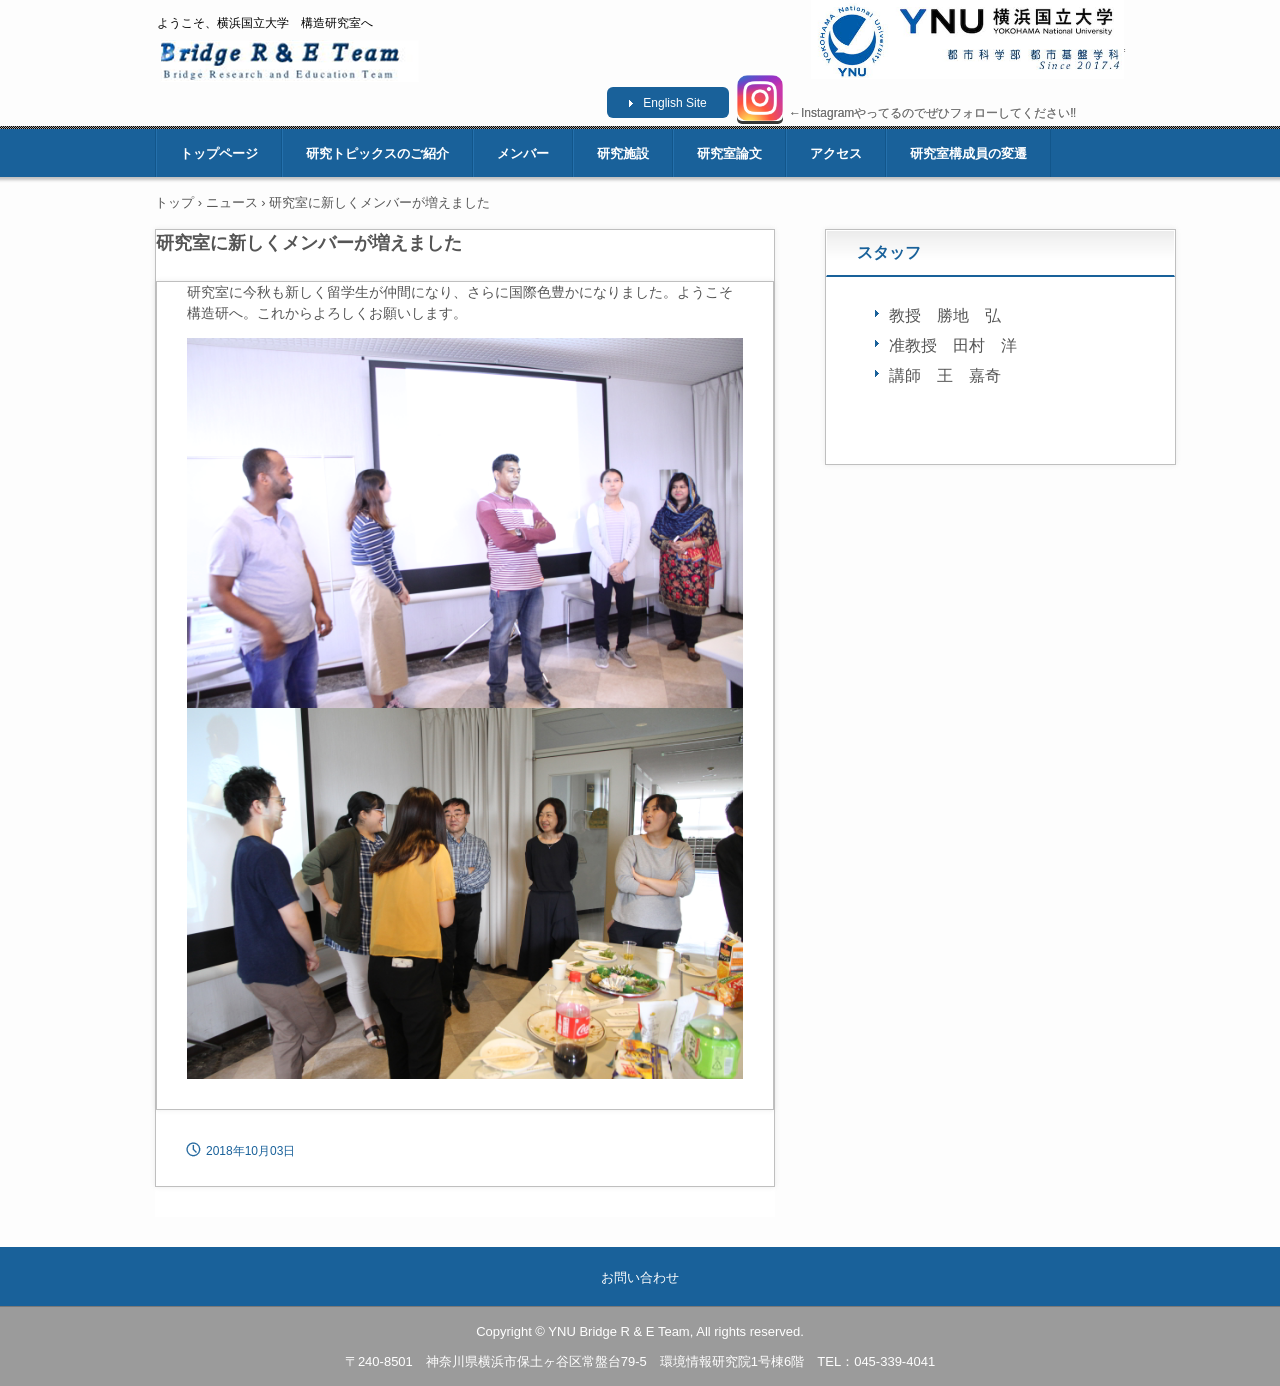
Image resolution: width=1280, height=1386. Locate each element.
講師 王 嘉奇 (945, 375)
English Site (674, 103)
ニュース (232, 202)
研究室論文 (729, 153)
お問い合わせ (640, 1277)
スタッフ (889, 252)
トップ (174, 202)
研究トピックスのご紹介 (377, 153)
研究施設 (623, 153)
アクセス (836, 153)
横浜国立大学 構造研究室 (290, 61)
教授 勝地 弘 (945, 315)
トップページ (219, 153)
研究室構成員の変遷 (968, 153)
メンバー (523, 153)
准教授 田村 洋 (953, 345)
